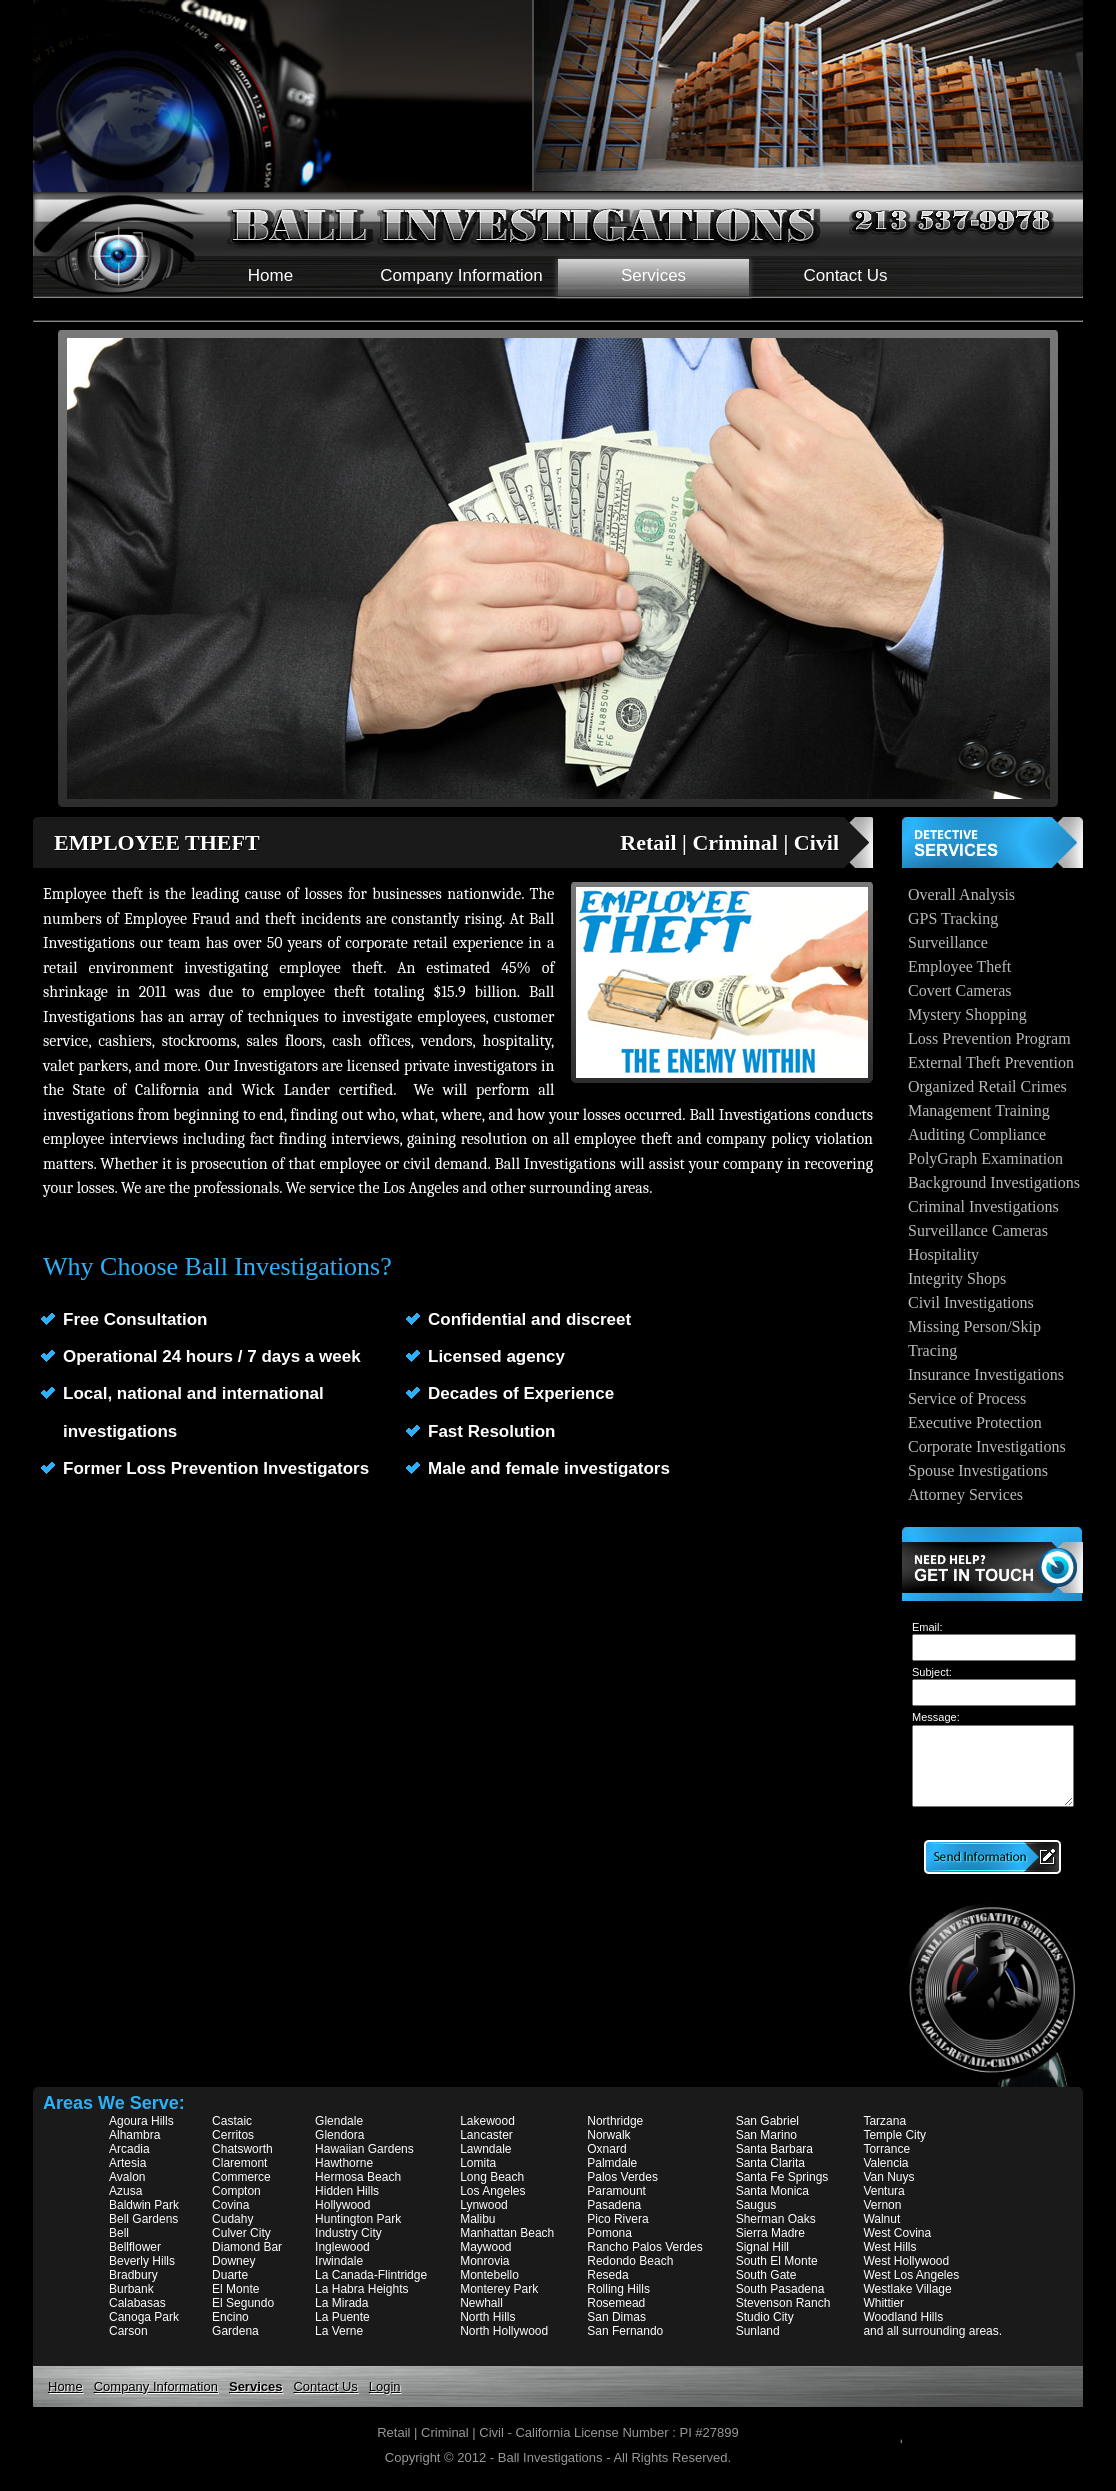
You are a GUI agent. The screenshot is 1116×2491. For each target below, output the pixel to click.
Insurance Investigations (986, 1374)
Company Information (461, 275)
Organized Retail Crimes (987, 1086)
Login (385, 2386)
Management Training (979, 1110)
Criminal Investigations (983, 1206)
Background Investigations (994, 1182)
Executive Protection (975, 1422)
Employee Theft (959, 966)
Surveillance (948, 942)
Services (653, 275)
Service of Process (967, 1398)
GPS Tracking (953, 918)
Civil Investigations (971, 1302)
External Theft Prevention (991, 1062)
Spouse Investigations (978, 1470)
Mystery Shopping (967, 1014)
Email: (927, 1627)
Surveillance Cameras (978, 1230)
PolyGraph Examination (985, 1158)
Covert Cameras (960, 990)
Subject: (932, 1672)
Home (270, 275)
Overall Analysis (961, 894)
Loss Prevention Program (989, 1038)
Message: (936, 1717)
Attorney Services (965, 1494)
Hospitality (943, 1254)
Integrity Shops (957, 1278)
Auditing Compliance (977, 1134)
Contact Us (845, 275)
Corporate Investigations (987, 1446)
